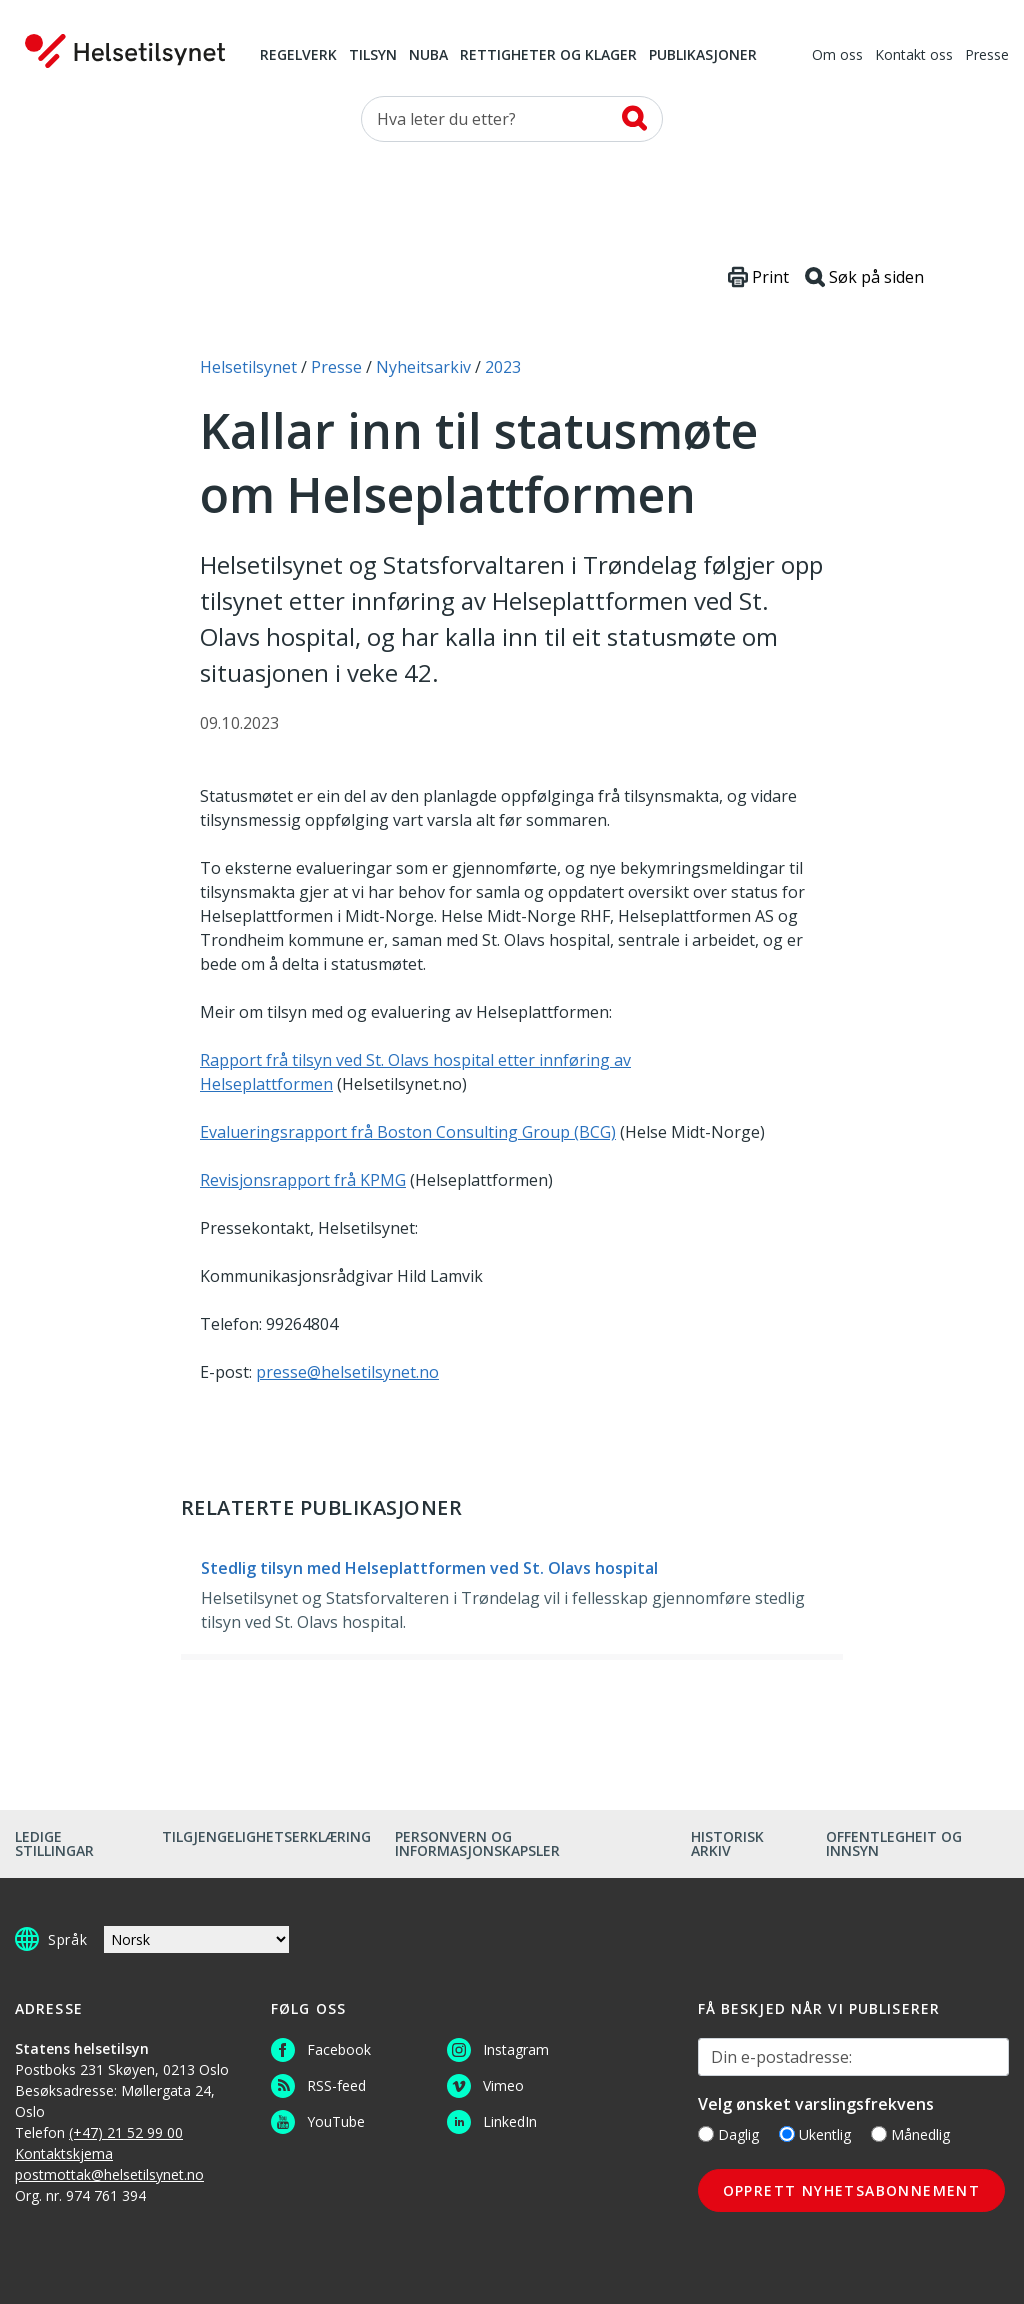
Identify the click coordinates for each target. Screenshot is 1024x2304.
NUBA (428, 56)
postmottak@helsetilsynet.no (109, 2174)
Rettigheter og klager (548, 56)
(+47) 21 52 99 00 (126, 2132)
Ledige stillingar (54, 1843)
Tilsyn (373, 56)
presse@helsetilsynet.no (347, 1372)
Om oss (837, 56)
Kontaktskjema (64, 2153)
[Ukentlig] (787, 2134)
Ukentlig (815, 2134)
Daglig (728, 2134)
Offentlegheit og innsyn (894, 1843)
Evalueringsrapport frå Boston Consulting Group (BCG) (408, 1132)
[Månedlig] (879, 2134)
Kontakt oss (914, 56)
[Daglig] (706, 2134)
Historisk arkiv (727, 1843)
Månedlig (910, 2134)
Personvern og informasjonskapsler (477, 1843)
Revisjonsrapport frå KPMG (303, 1180)
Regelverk (298, 56)
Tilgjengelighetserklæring (266, 1836)
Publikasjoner (703, 56)
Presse (987, 56)
